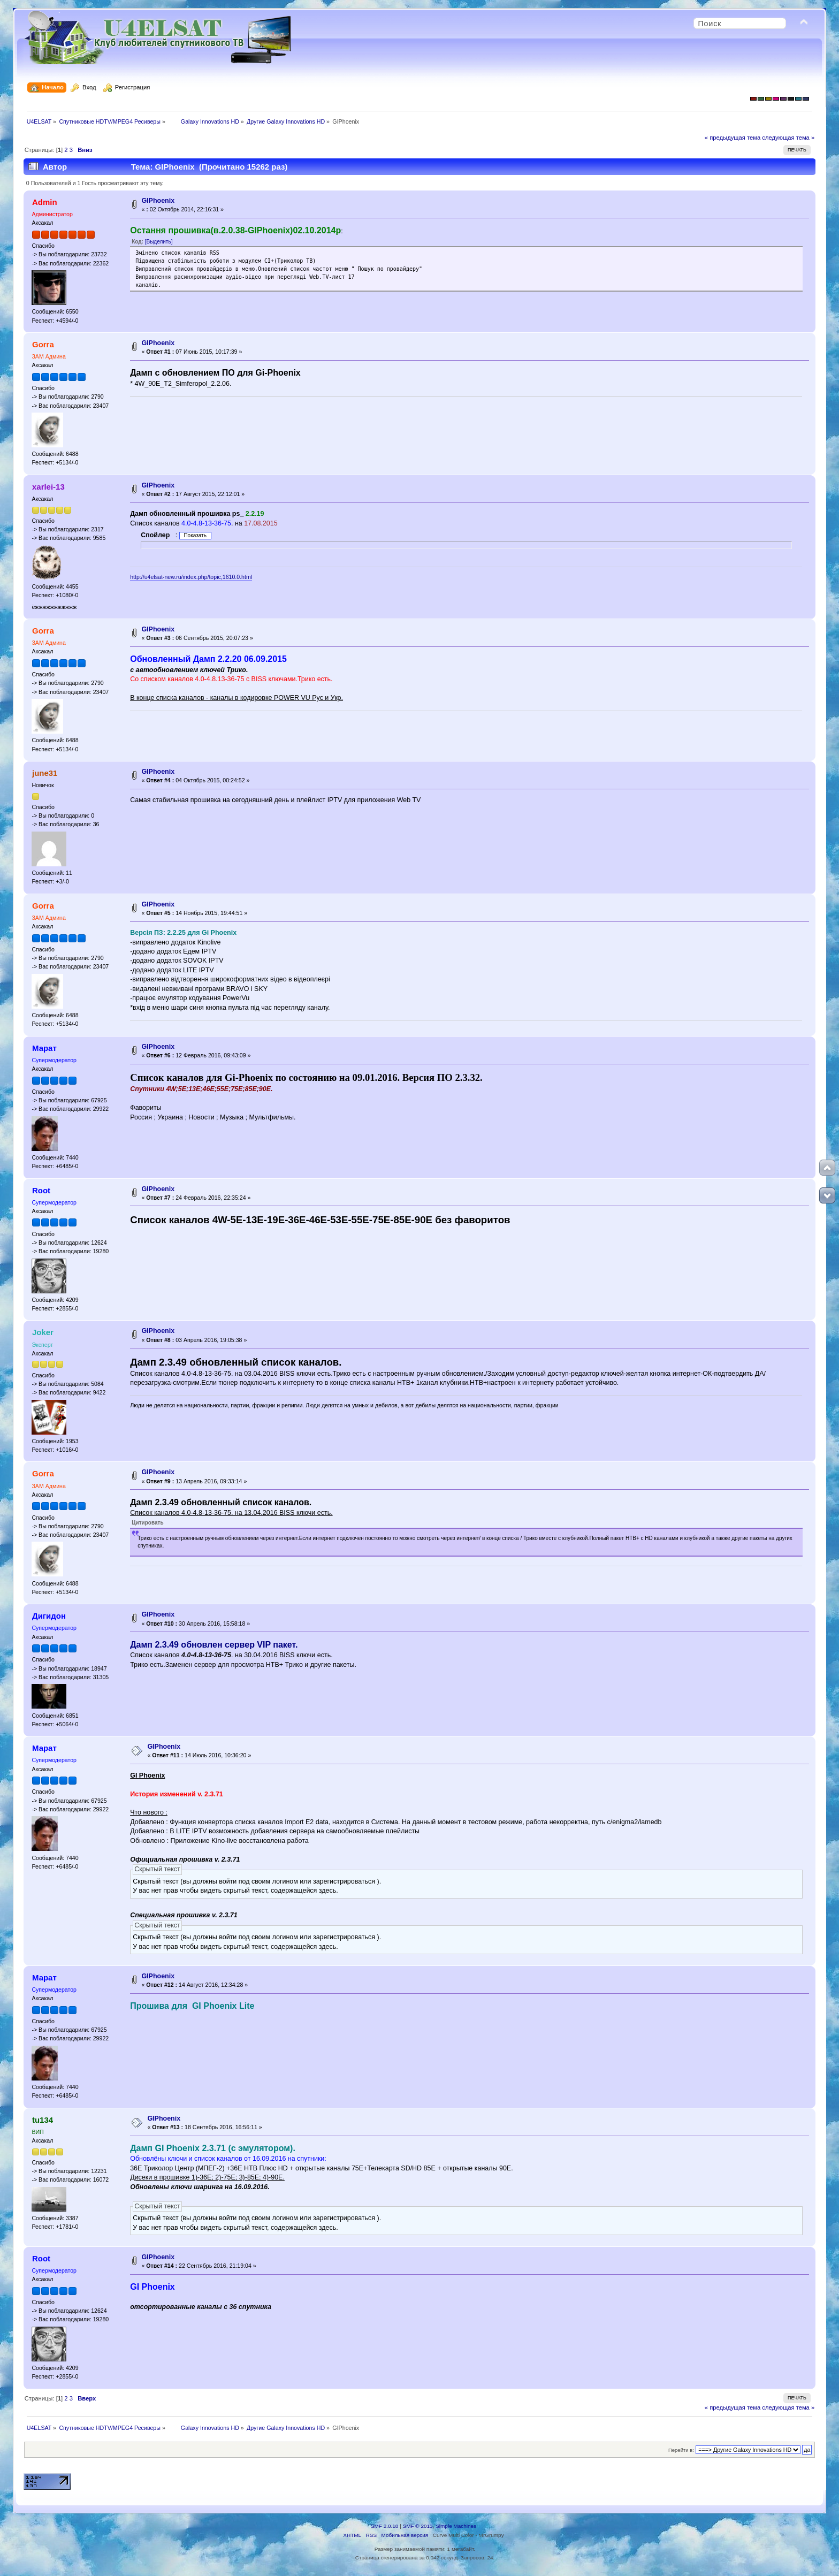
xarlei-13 (48, 486)
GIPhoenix (157, 200)
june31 (44, 773)
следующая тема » (788, 137)
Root (41, 1190)
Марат (44, 1048)
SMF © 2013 (418, 2526)
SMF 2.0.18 (385, 2526)
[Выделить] (159, 242)
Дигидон (49, 1615)
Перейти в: (681, 2450)
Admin (44, 202)
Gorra (43, 344)
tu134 (42, 2119)
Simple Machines (456, 2526)
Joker (43, 1332)
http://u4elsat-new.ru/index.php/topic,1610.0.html (191, 577)
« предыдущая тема (732, 137)
